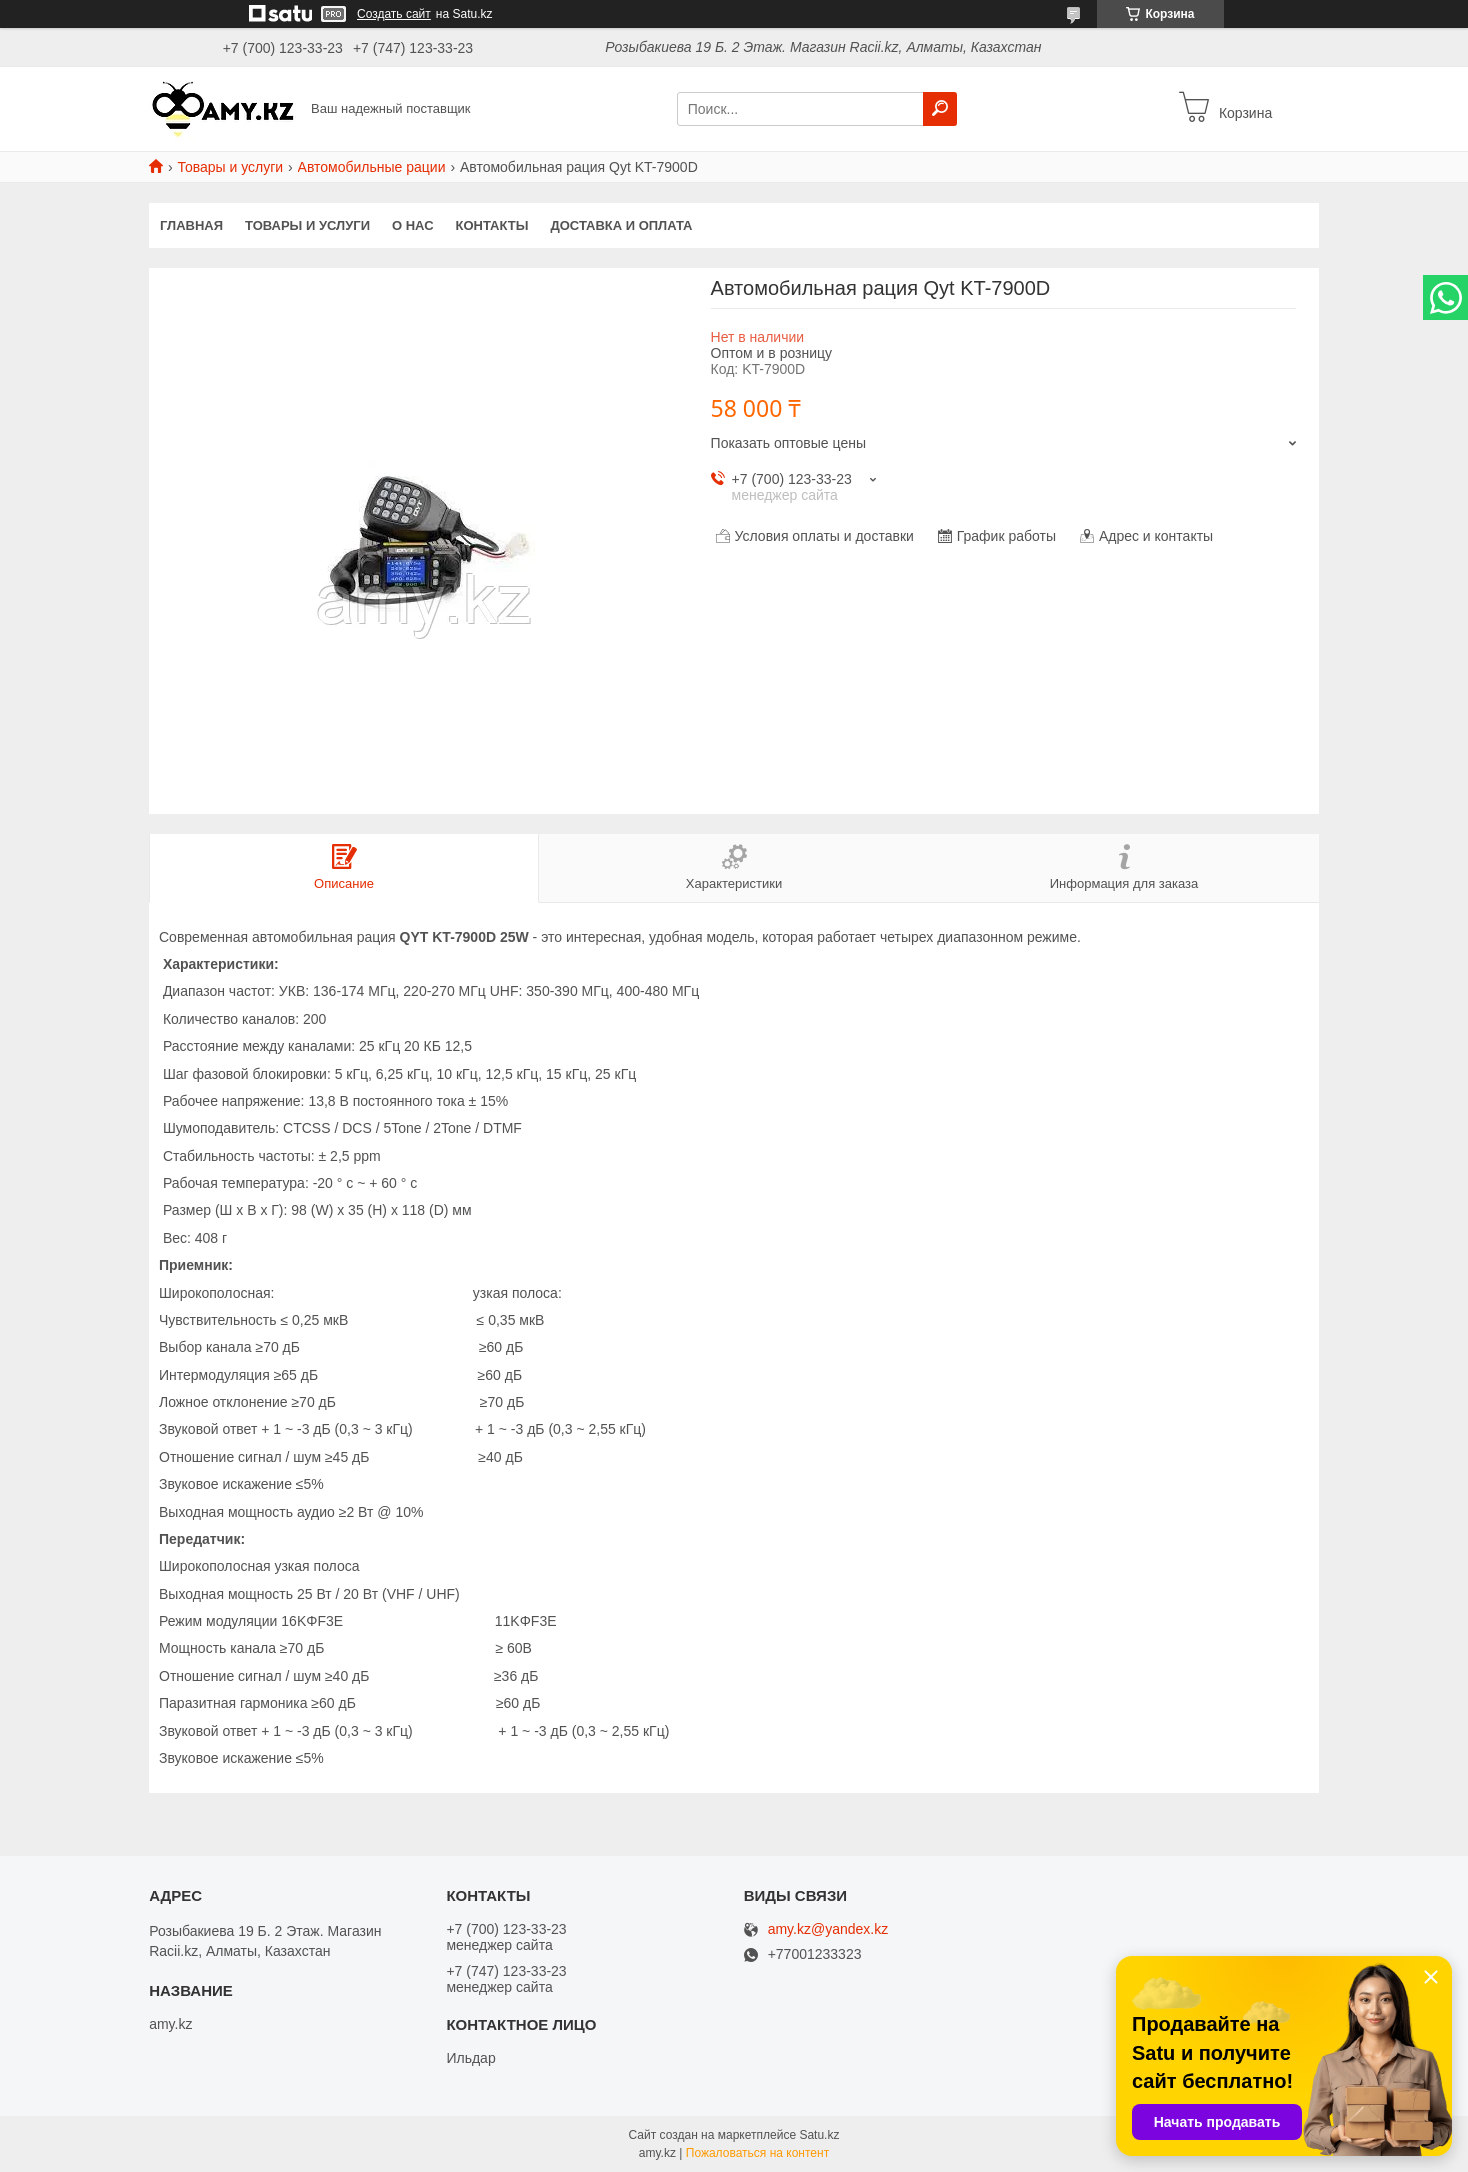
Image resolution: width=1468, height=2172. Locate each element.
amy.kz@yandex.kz (828, 1929)
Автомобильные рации (372, 167)
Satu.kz (819, 2135)
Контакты (492, 225)
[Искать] (940, 109)
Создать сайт (394, 14)
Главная (191, 225)
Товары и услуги (230, 167)
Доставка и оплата (621, 225)
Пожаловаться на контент (757, 2153)
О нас (413, 225)
